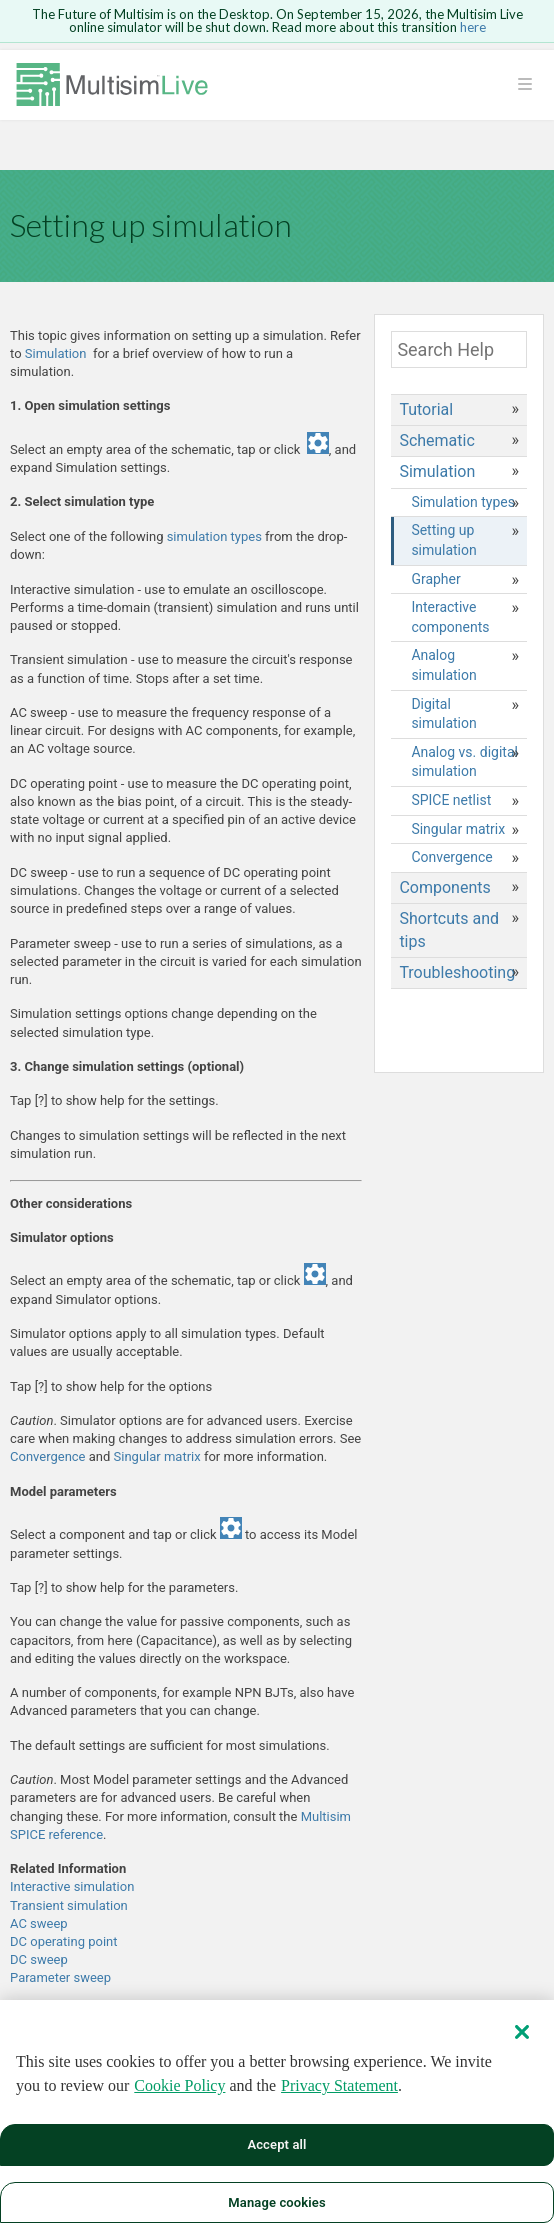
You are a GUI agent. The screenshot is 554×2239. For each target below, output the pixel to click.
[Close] (522, 2045)
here (473, 27)
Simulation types (463, 502)
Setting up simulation (443, 540)
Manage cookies (276, 2214)
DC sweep (39, 1959)
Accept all (276, 2157)
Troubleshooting (457, 972)
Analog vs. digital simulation (464, 762)
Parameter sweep (60, 1977)
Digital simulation (443, 714)
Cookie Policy (179, 2098)
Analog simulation (443, 665)
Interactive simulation (72, 1886)
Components (444, 887)
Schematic (436, 440)
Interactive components (450, 617)
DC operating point (63, 1941)
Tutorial (426, 409)
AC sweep (39, 1923)
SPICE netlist (451, 800)
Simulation (56, 353)
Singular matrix (157, 1456)
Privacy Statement (339, 2098)
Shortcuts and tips (449, 929)
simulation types (214, 536)
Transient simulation (69, 1905)
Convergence (49, 1456)
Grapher (435, 579)
